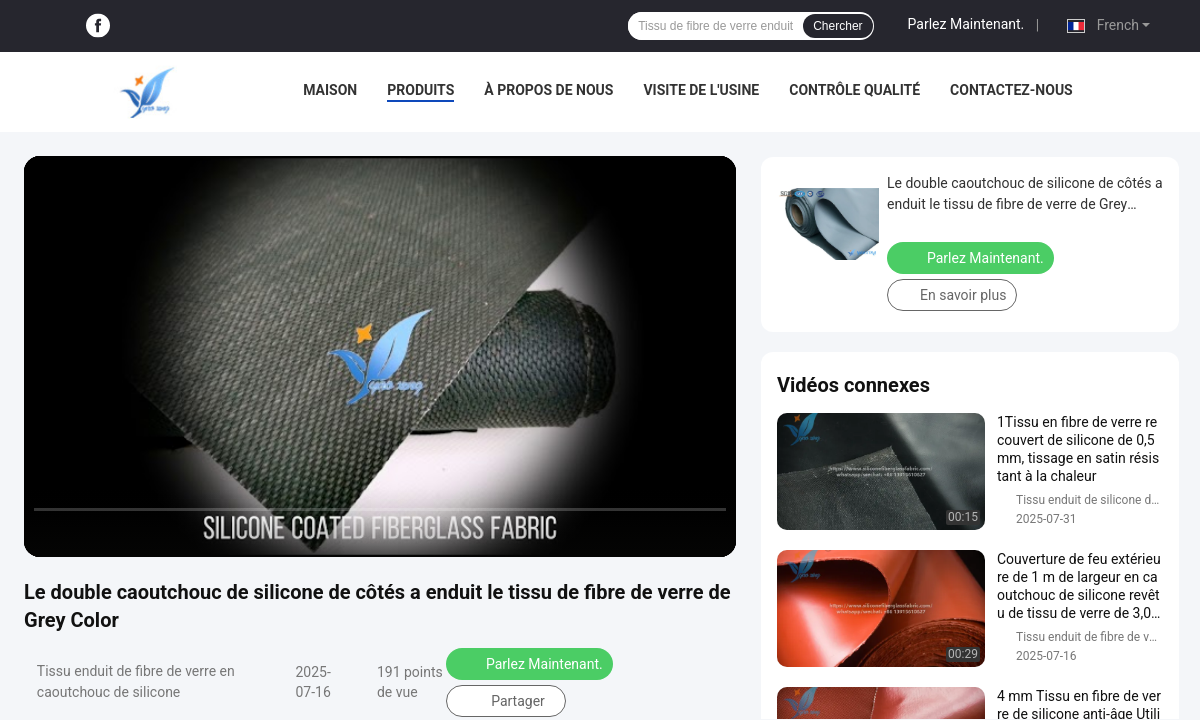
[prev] (50, 533)
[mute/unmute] (170, 533)
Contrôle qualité (854, 90)
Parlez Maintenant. (966, 24)
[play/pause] (90, 533)
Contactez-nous (1011, 90)
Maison (330, 90)
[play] (380, 356)
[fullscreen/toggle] (710, 533)
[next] (130, 533)
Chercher (837, 26)
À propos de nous (548, 90)
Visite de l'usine (701, 90)
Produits (420, 90)
